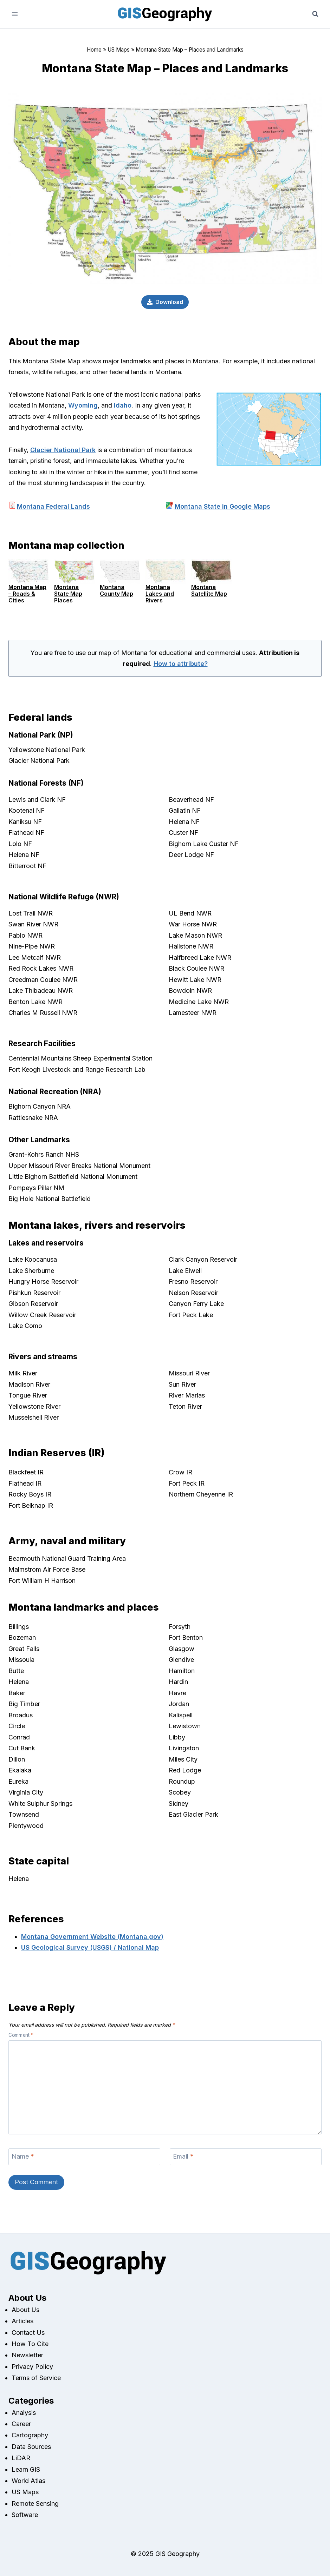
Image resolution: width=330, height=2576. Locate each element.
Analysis (24, 2412)
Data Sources (31, 2446)
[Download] (165, 302)
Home (94, 49)
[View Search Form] (315, 14)
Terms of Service (36, 2378)
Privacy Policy (32, 2366)
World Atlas (28, 2480)
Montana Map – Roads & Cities (27, 593)
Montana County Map (116, 590)
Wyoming (83, 405)
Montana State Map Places (68, 593)
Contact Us (28, 2332)
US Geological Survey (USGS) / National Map (90, 1947)
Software (25, 2514)
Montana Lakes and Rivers (159, 593)
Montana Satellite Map (209, 590)
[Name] (84, 2156)
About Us (25, 2309)
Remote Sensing (35, 2503)
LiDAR (21, 2458)
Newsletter (27, 2355)
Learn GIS (26, 2469)
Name (23, 2156)
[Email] (246, 2156)
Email (183, 2156)
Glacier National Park (63, 450)
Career (21, 2424)
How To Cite (30, 2343)
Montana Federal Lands (53, 506)
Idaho (122, 405)
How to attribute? (181, 663)
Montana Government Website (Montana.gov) (92, 1936)
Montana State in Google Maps (222, 506)
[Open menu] (14, 13)
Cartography (30, 2435)
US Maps (119, 49)
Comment (20, 2035)
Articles (22, 2321)
